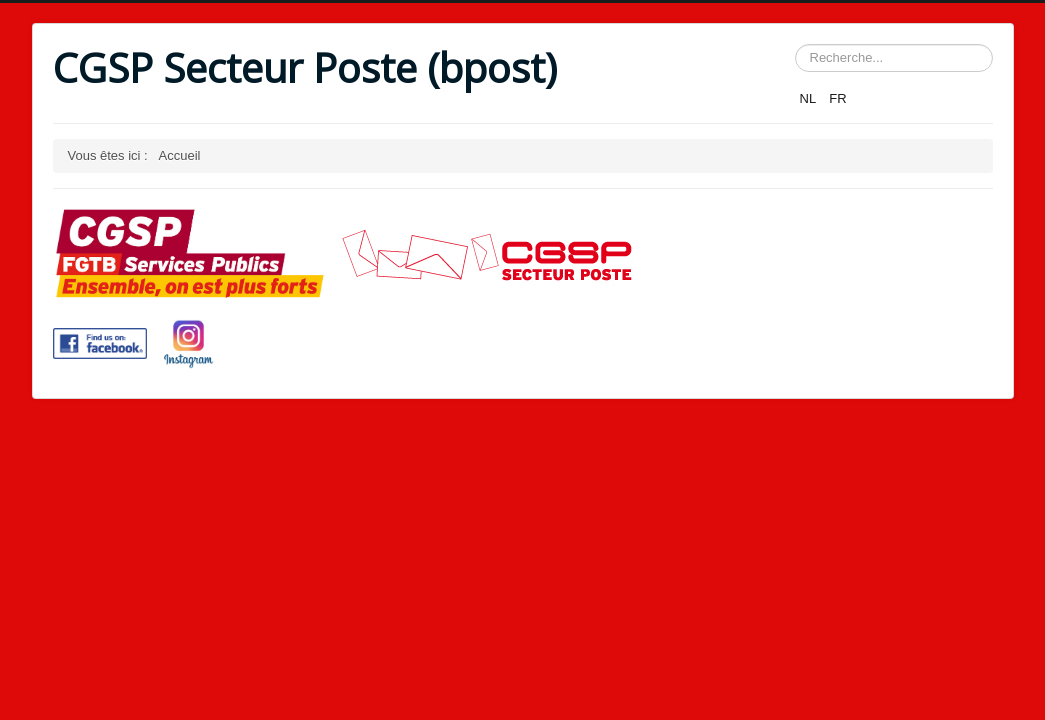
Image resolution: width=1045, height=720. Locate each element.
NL (810, 98)
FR (837, 98)
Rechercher (795, 44)
